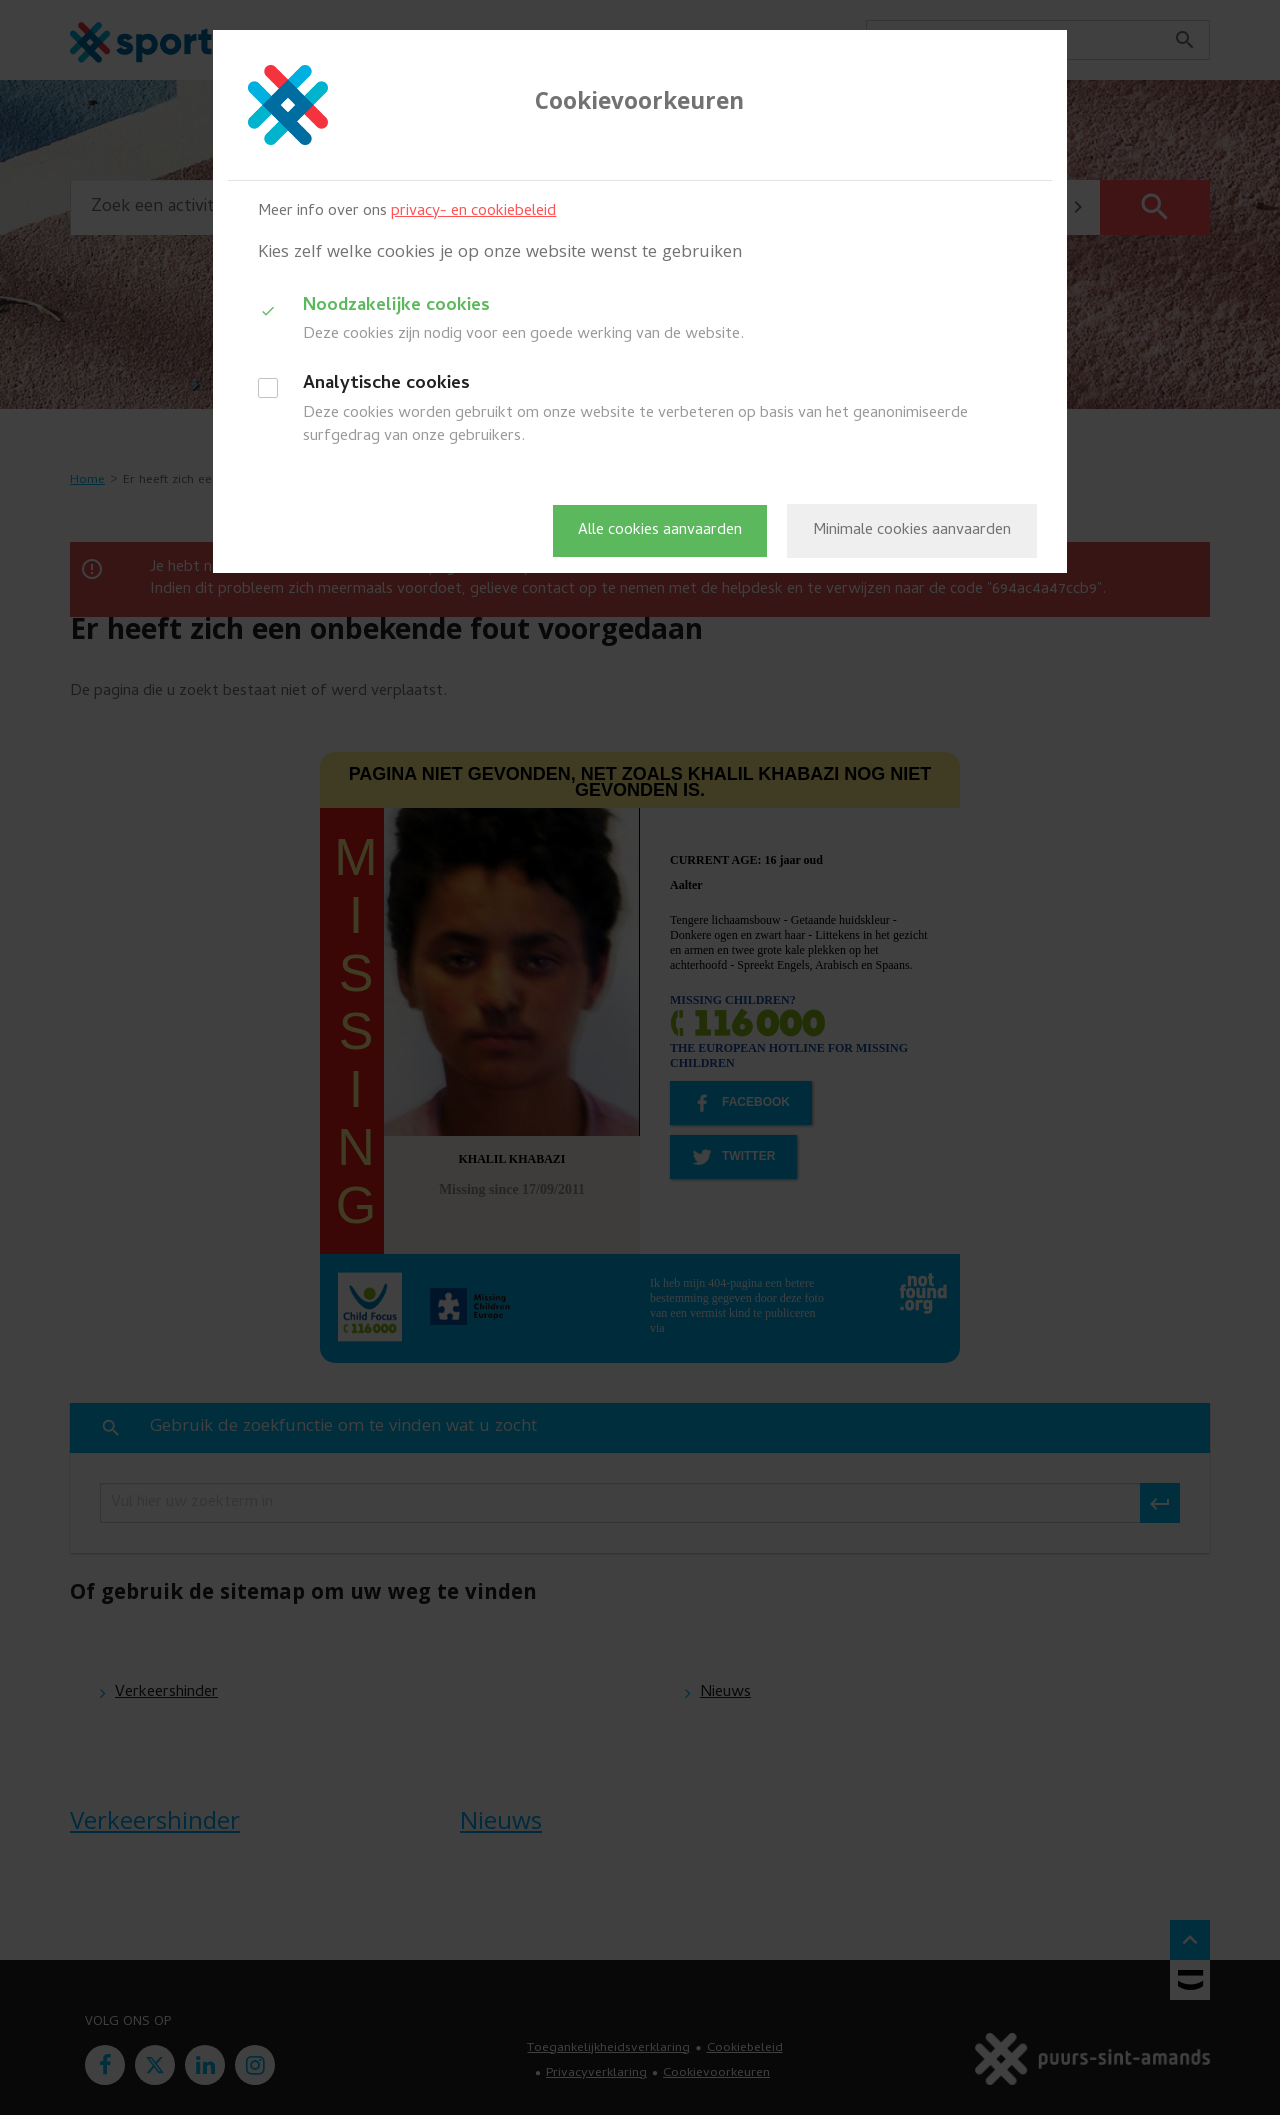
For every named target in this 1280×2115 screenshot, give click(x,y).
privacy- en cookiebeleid (473, 212)
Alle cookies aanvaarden (660, 531)
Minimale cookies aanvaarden (912, 531)
